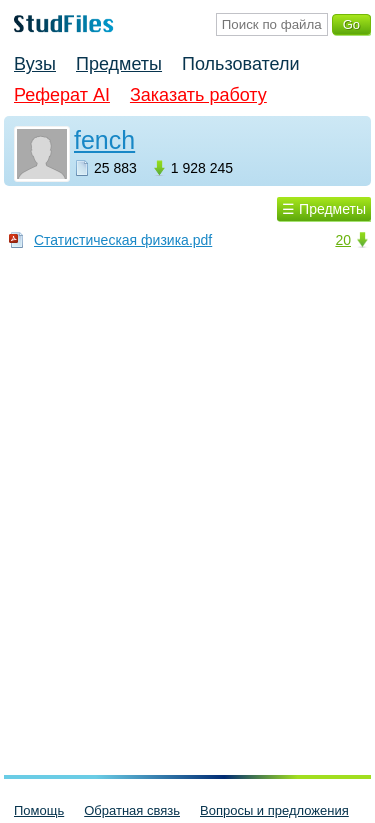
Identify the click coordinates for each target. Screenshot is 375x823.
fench (104, 140)
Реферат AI (62, 95)
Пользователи (240, 64)
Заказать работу (198, 95)
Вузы (35, 64)
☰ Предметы (324, 209)
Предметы (119, 64)
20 (343, 240)
